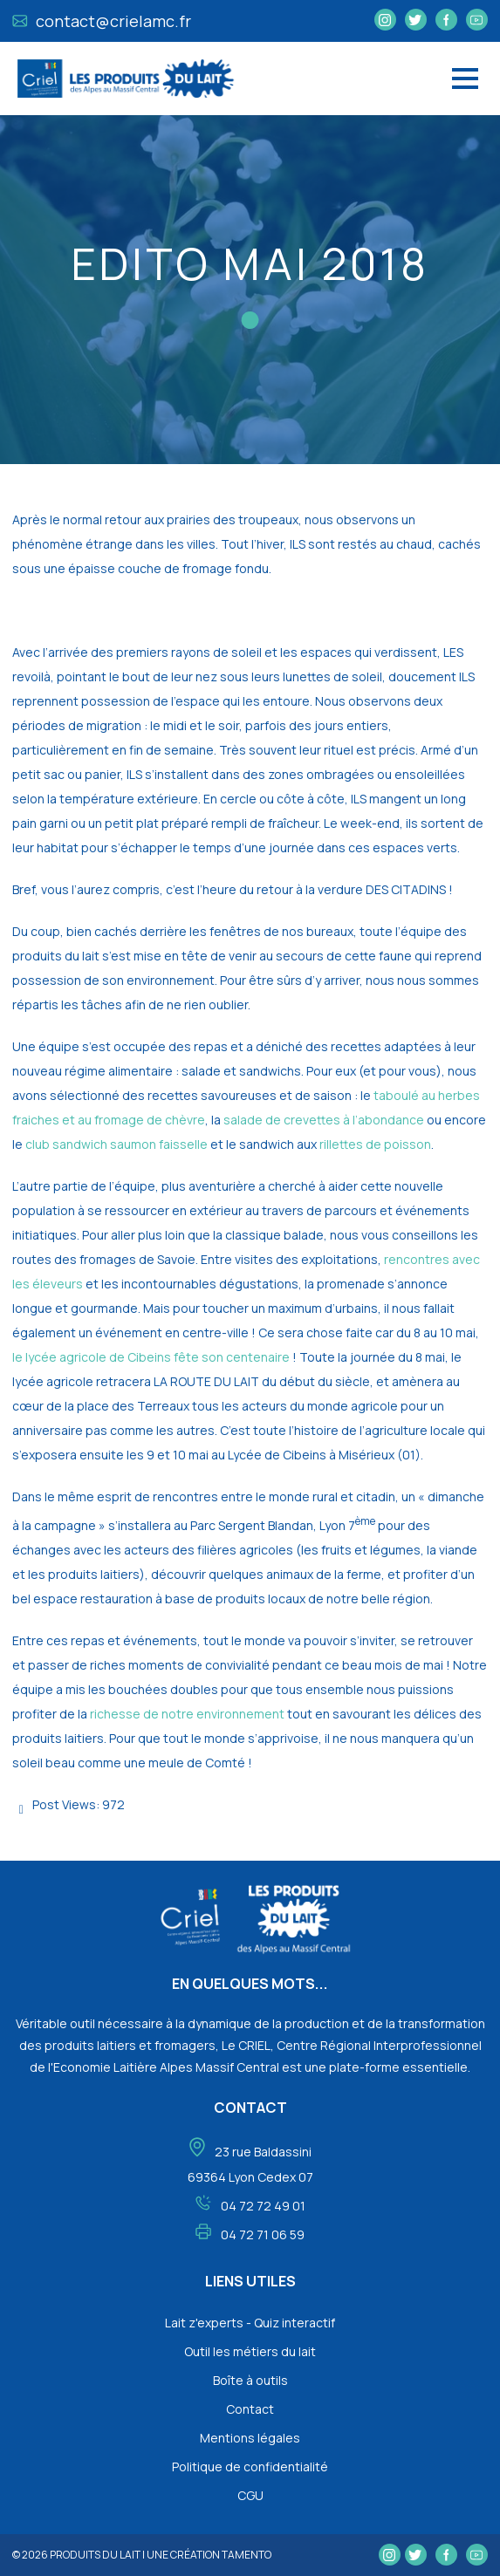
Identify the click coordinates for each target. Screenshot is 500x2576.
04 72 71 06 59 (263, 2234)
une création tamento (209, 2554)
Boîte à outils (250, 2380)
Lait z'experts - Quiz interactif (250, 2322)
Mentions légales (250, 2437)
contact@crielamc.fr (101, 20)
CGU (250, 2495)
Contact (250, 2409)
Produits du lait (95, 2554)
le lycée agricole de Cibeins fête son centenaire (151, 1357)
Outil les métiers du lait (250, 2351)
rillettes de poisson (375, 1144)
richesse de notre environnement (188, 1713)
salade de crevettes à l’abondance (323, 1119)
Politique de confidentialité (250, 2466)
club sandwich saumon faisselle (116, 1144)
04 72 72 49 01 (263, 2205)
